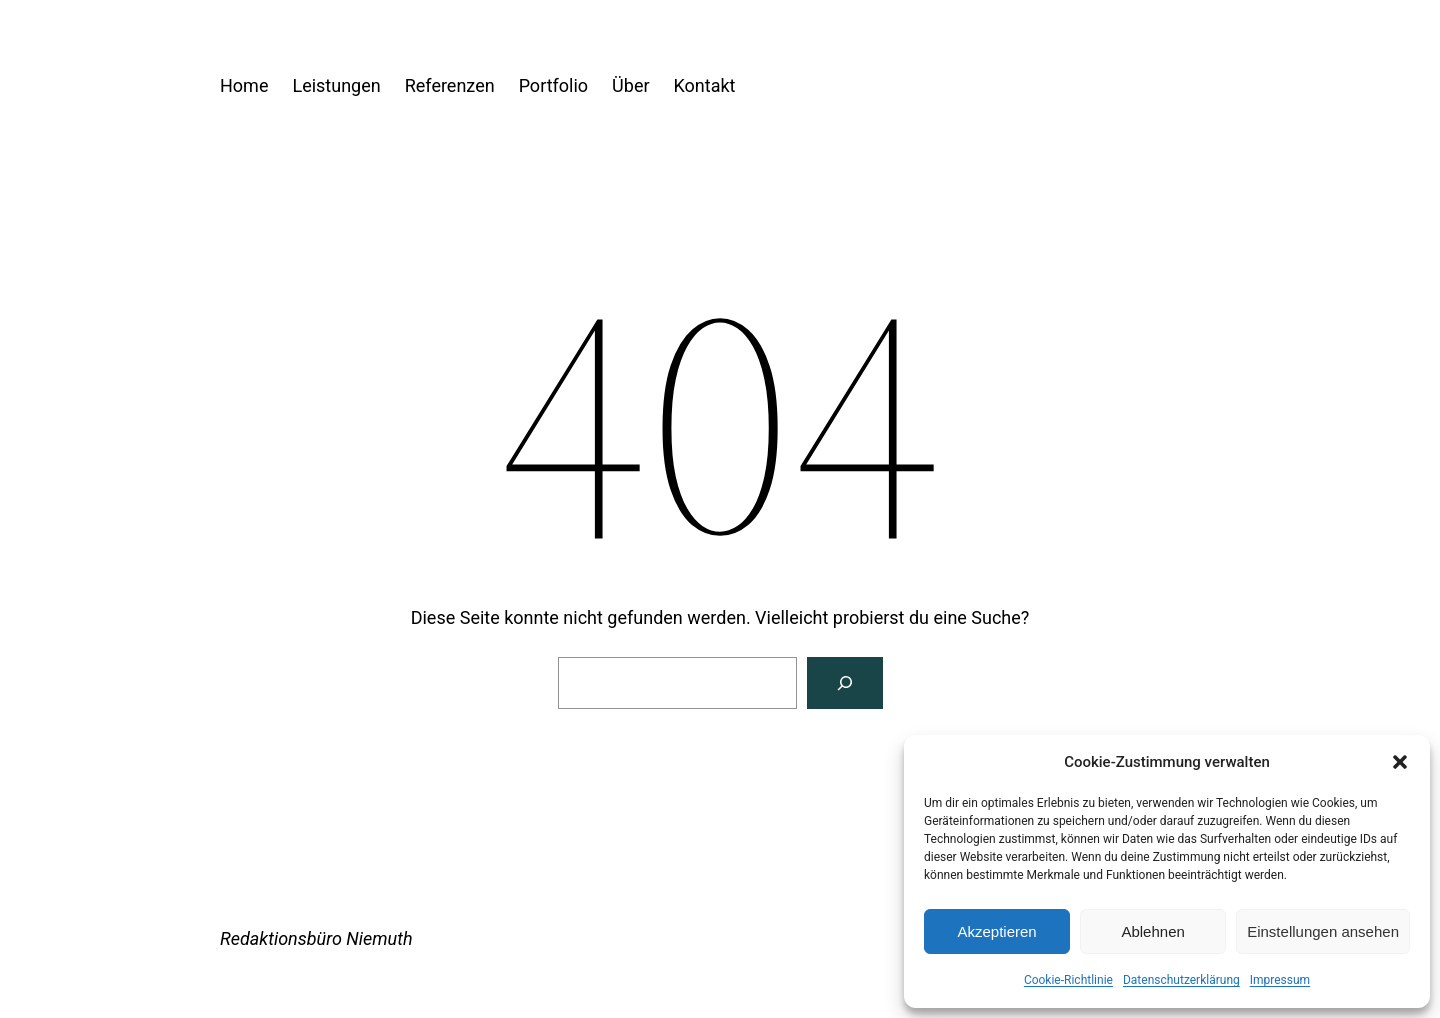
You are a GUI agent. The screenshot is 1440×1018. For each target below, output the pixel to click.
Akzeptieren (996, 931)
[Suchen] (845, 683)
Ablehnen (1152, 931)
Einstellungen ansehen (1323, 931)
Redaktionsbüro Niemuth (316, 938)
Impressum (1280, 980)
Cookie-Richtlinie (1068, 980)
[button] (1400, 762)
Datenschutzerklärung (1181, 980)
